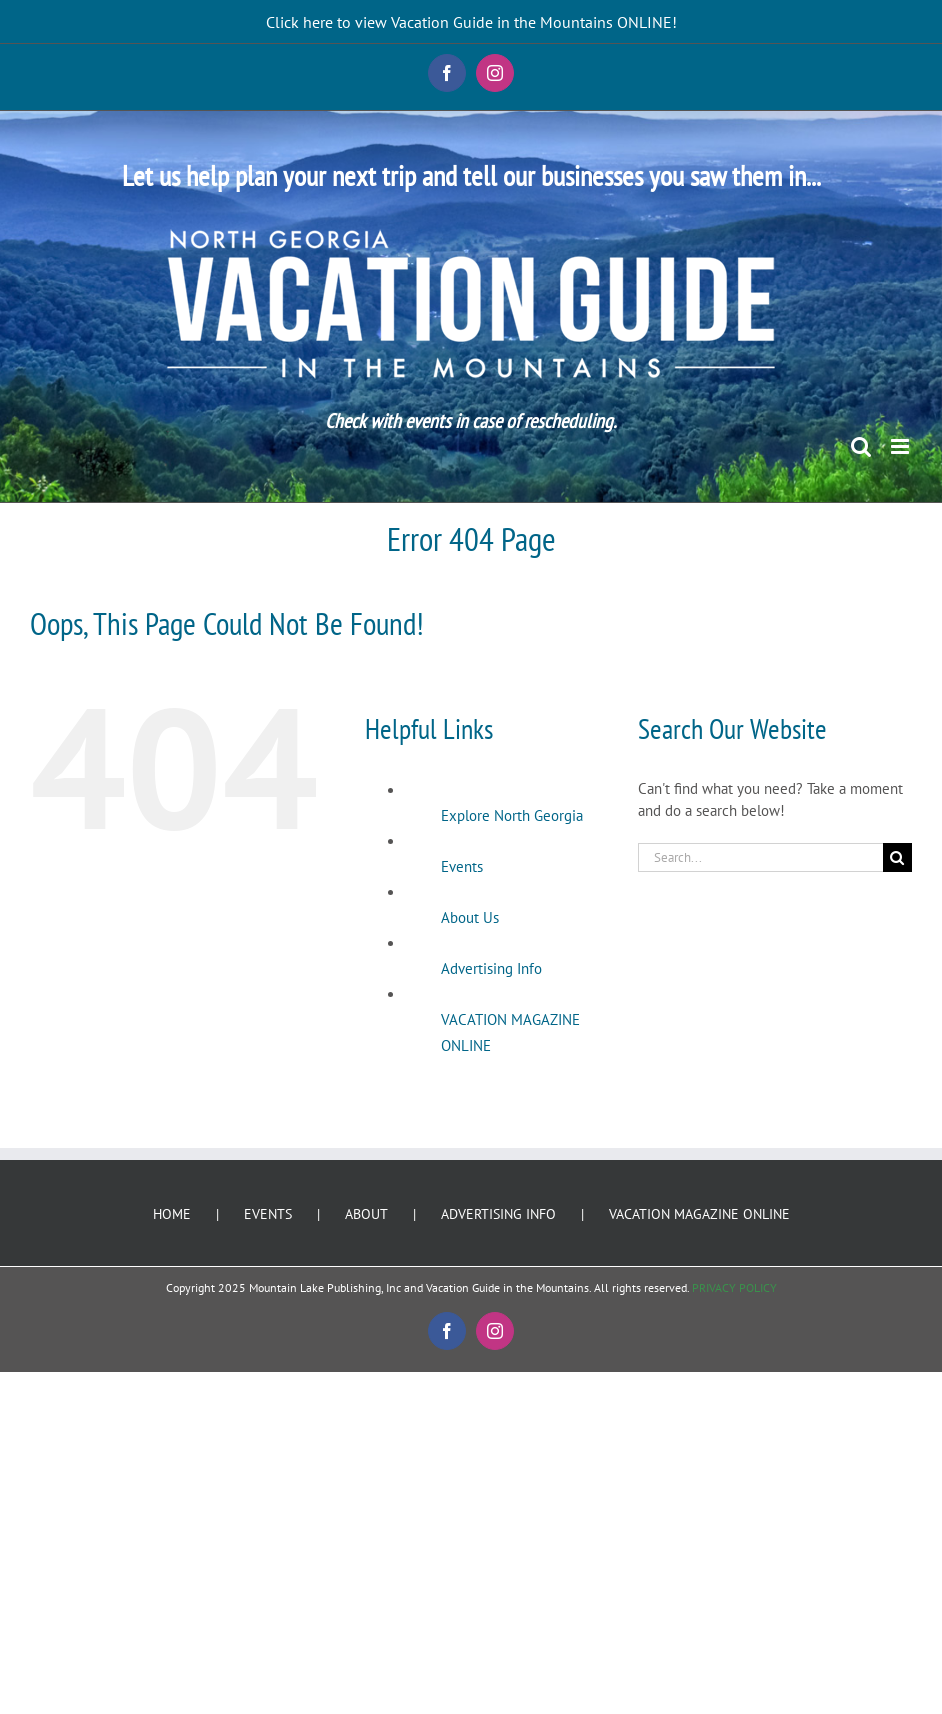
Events (462, 866)
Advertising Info (491, 968)
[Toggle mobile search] (861, 446)
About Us (470, 917)
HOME (172, 1214)
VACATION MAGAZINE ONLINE (699, 1214)
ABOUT (366, 1214)
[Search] (897, 857)
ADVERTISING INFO (498, 1214)
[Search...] (760, 857)
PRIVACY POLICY (734, 1287)
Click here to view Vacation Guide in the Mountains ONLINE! (471, 22)
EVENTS (268, 1214)
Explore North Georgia (512, 815)
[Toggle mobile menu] (901, 446)
